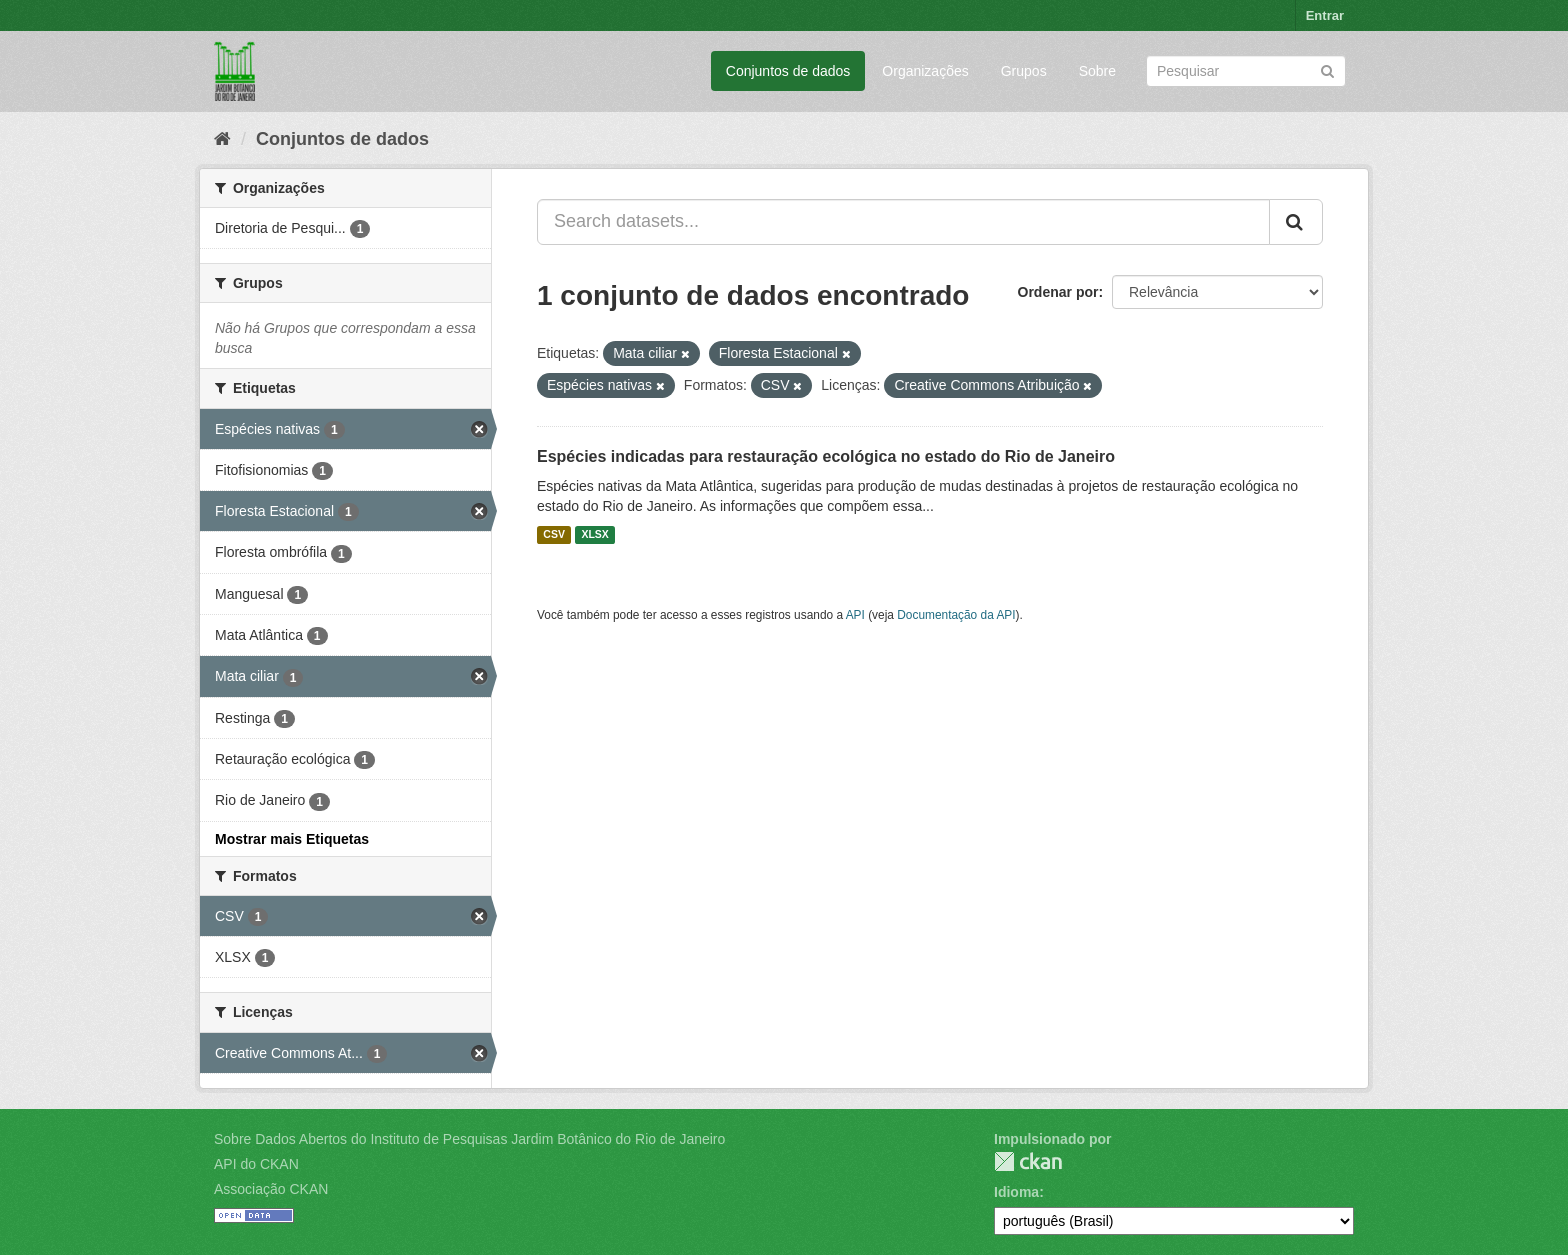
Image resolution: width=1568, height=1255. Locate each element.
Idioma (1016, 1192)
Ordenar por (1058, 292)
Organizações (925, 71)
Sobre (1097, 71)
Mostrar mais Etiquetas (292, 839)
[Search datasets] (1246, 71)
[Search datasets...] (903, 222)
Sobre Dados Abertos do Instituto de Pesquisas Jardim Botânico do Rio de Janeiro (469, 1139)
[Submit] (1327, 69)
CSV (554, 535)
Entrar (1325, 15)
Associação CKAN (271, 1189)
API (855, 615)
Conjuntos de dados (788, 71)
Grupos (1024, 71)
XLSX (594, 535)
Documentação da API (956, 615)
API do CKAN (256, 1164)
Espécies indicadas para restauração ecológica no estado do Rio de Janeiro (826, 456)
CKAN (1028, 1161)
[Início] (222, 139)
